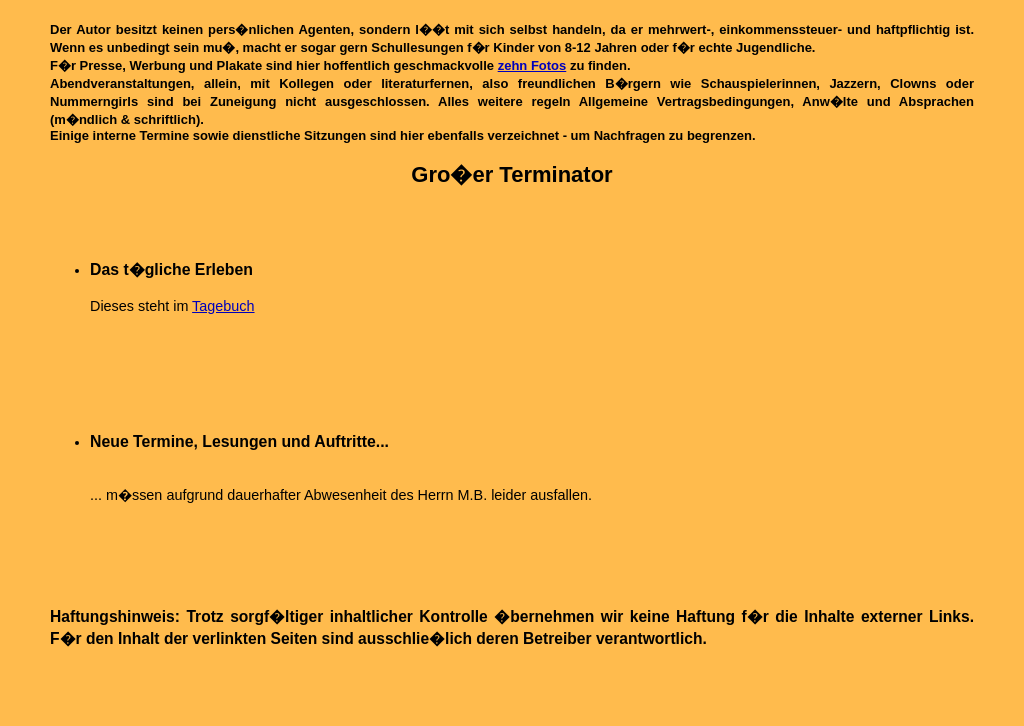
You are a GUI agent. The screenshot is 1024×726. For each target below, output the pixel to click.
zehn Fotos (532, 65)
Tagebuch (223, 306)
